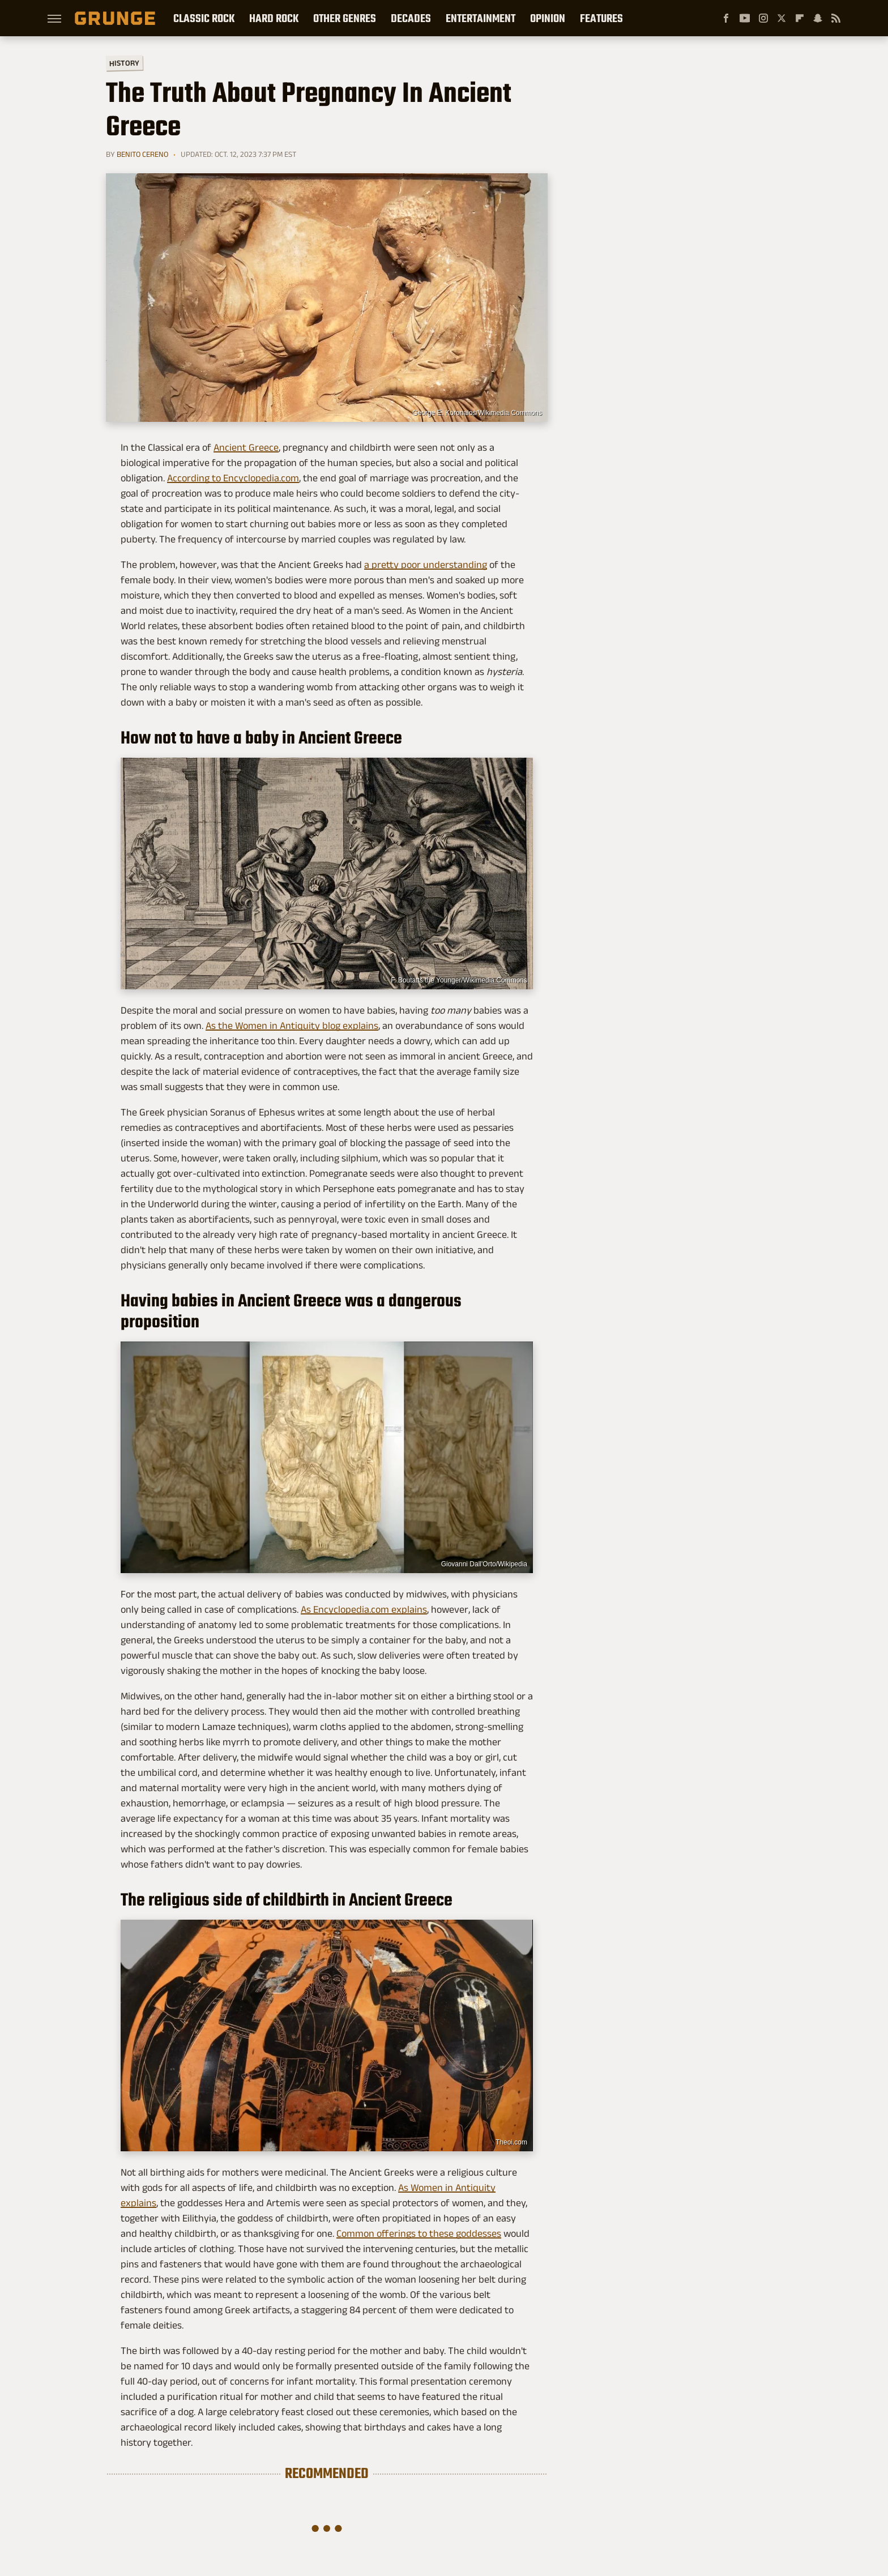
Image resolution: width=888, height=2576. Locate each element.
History (124, 62)
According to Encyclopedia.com (233, 478)
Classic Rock (203, 18)
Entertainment (480, 18)
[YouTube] (745, 18)
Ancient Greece (246, 447)
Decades (411, 18)
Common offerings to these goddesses (418, 2233)
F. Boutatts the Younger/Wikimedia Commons (459, 980)
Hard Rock (273, 18)
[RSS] (835, 18)
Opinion (547, 18)
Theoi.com (511, 2142)
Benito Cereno (142, 154)
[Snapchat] (817, 18)
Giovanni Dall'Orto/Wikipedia (484, 1564)
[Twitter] (781, 18)
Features (601, 18)
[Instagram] (763, 18)
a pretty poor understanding (425, 564)
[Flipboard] (799, 18)
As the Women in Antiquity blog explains (292, 1025)
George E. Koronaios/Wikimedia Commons (477, 412)
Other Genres (344, 18)
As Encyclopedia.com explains (364, 1609)
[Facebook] (726, 18)
